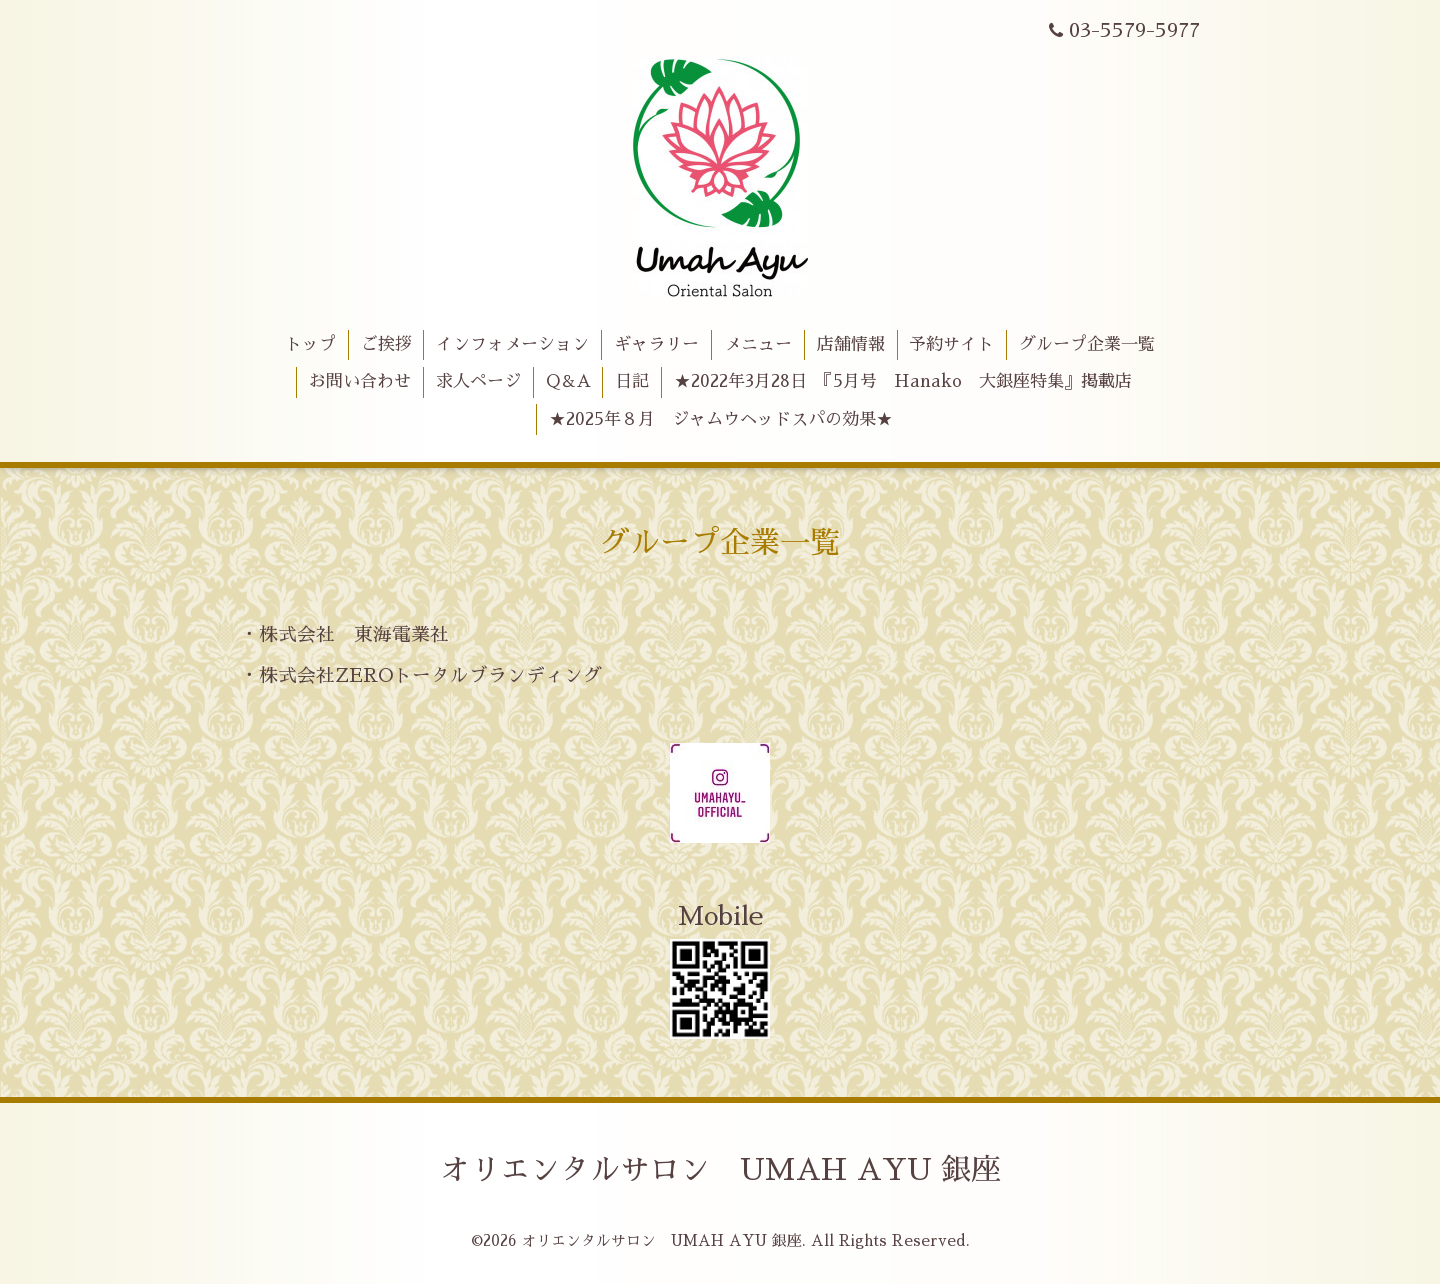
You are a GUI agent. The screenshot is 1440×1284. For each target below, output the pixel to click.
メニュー (758, 344)
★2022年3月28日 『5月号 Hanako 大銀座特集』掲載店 (903, 381)
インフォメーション (512, 344)
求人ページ (478, 381)
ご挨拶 (386, 344)
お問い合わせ (360, 381)
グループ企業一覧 (1087, 344)
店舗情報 (851, 344)
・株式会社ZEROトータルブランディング (421, 675)
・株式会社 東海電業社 (344, 634)
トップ (310, 344)
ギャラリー (656, 344)
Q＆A (568, 381)
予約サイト (951, 344)
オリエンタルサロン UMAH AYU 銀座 (720, 1170)
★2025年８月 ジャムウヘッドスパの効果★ (721, 419)
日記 (632, 381)
